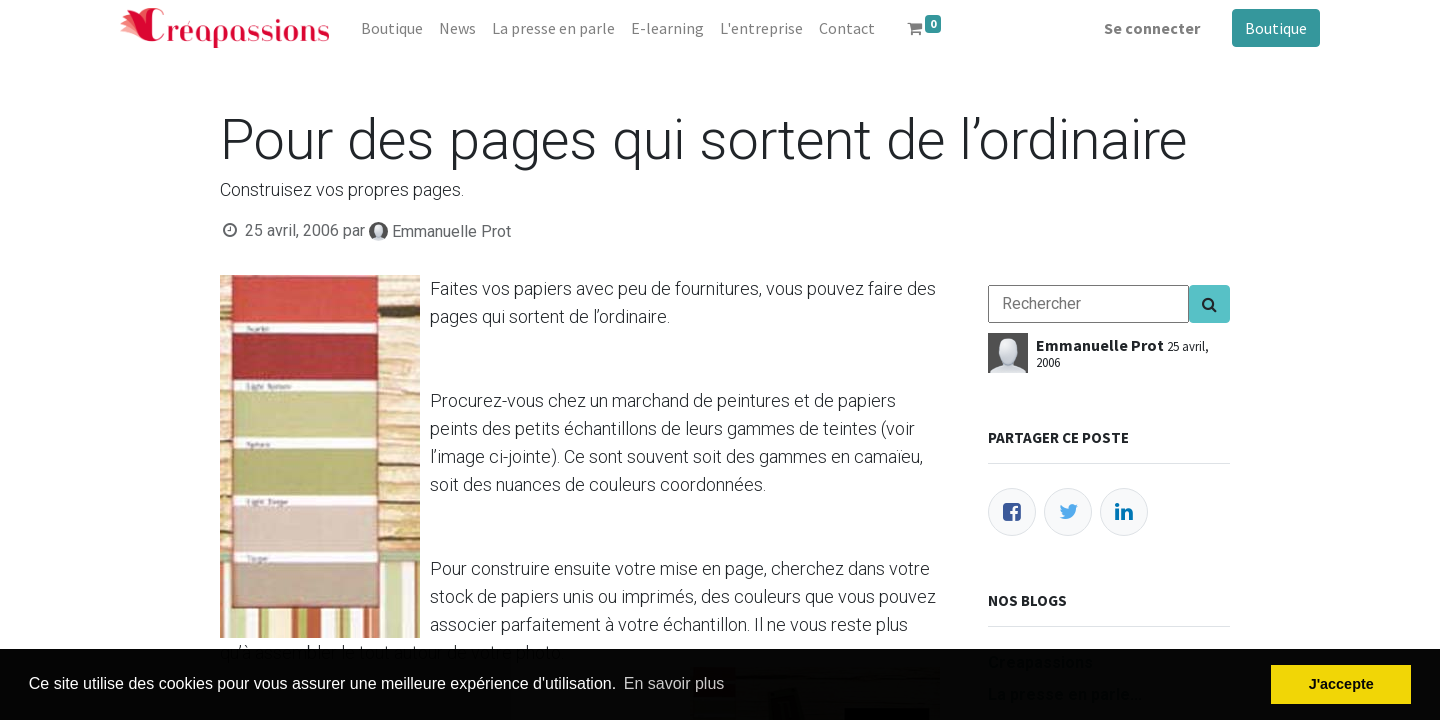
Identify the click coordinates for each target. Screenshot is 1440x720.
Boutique (1276, 28)
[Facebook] (1012, 512)
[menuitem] (392, 28)
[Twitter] (1068, 512)
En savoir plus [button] (674, 683)
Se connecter (1152, 28)
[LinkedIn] (1124, 512)
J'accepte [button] (1341, 684)
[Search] (1209, 304)
